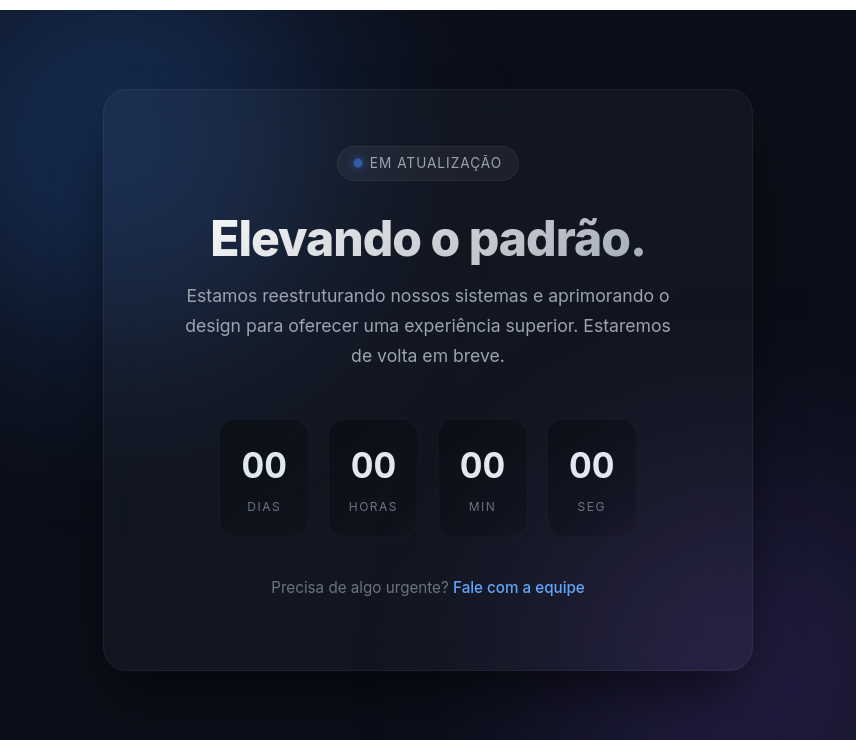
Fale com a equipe (519, 587)
